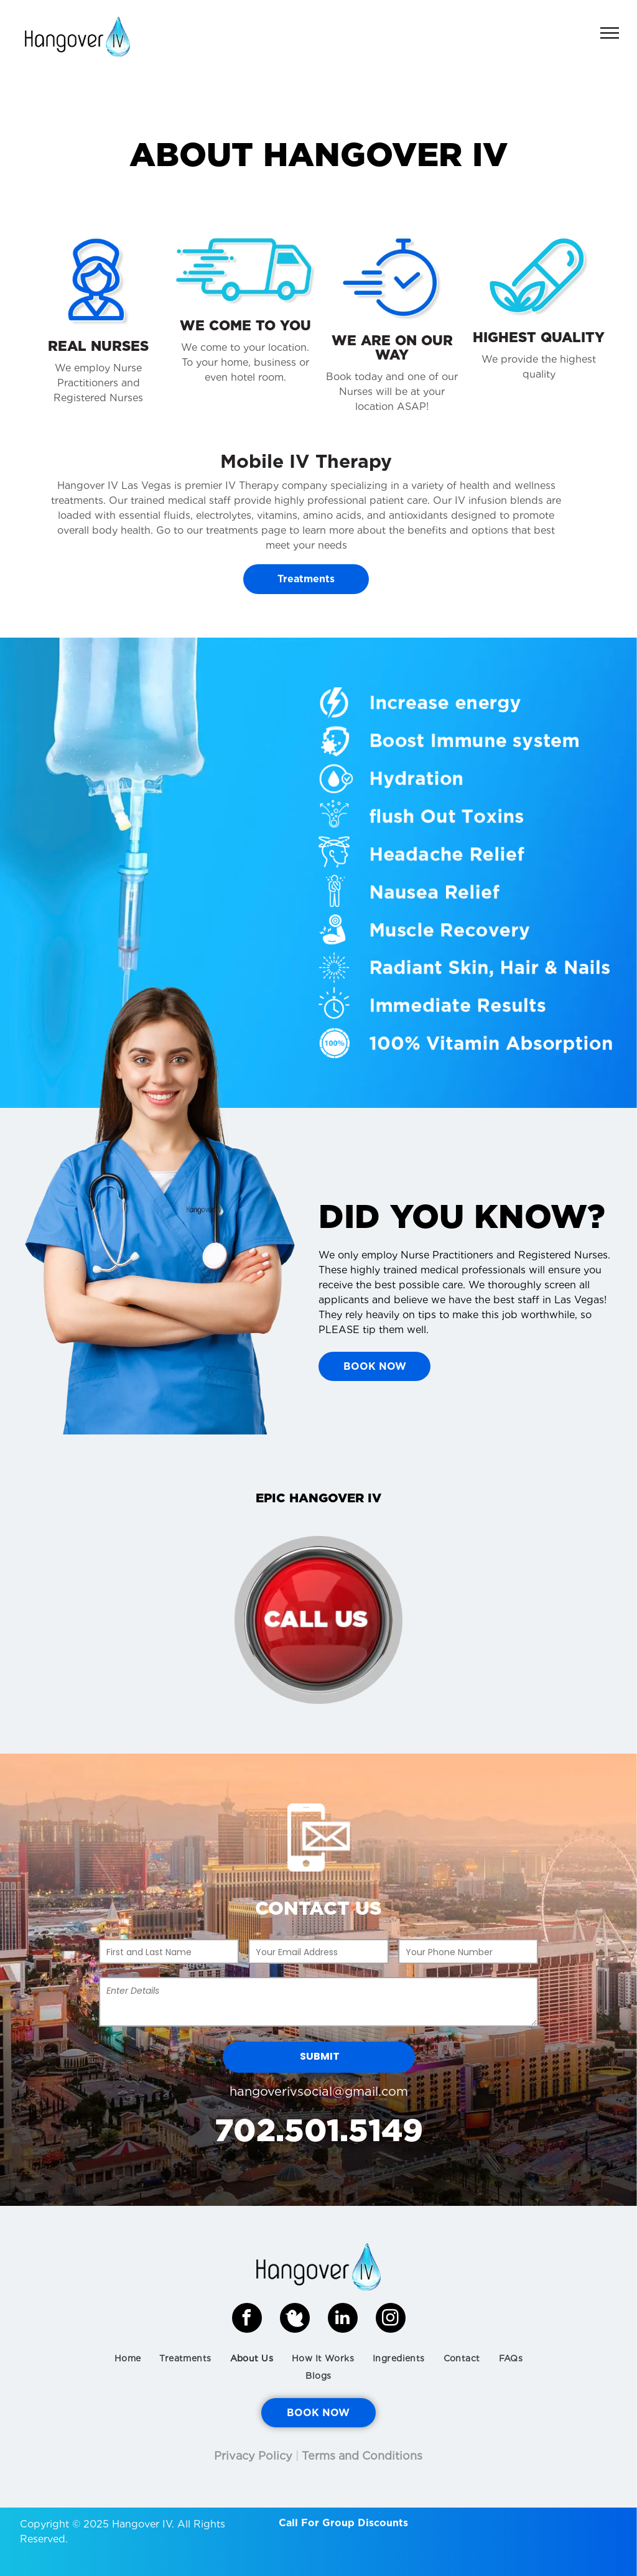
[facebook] (247, 2319)
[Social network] (295, 2319)
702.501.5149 (319, 2130)
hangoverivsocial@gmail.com (319, 2091)
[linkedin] (343, 2319)
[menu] (609, 33)
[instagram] (391, 2319)
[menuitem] (128, 2358)
